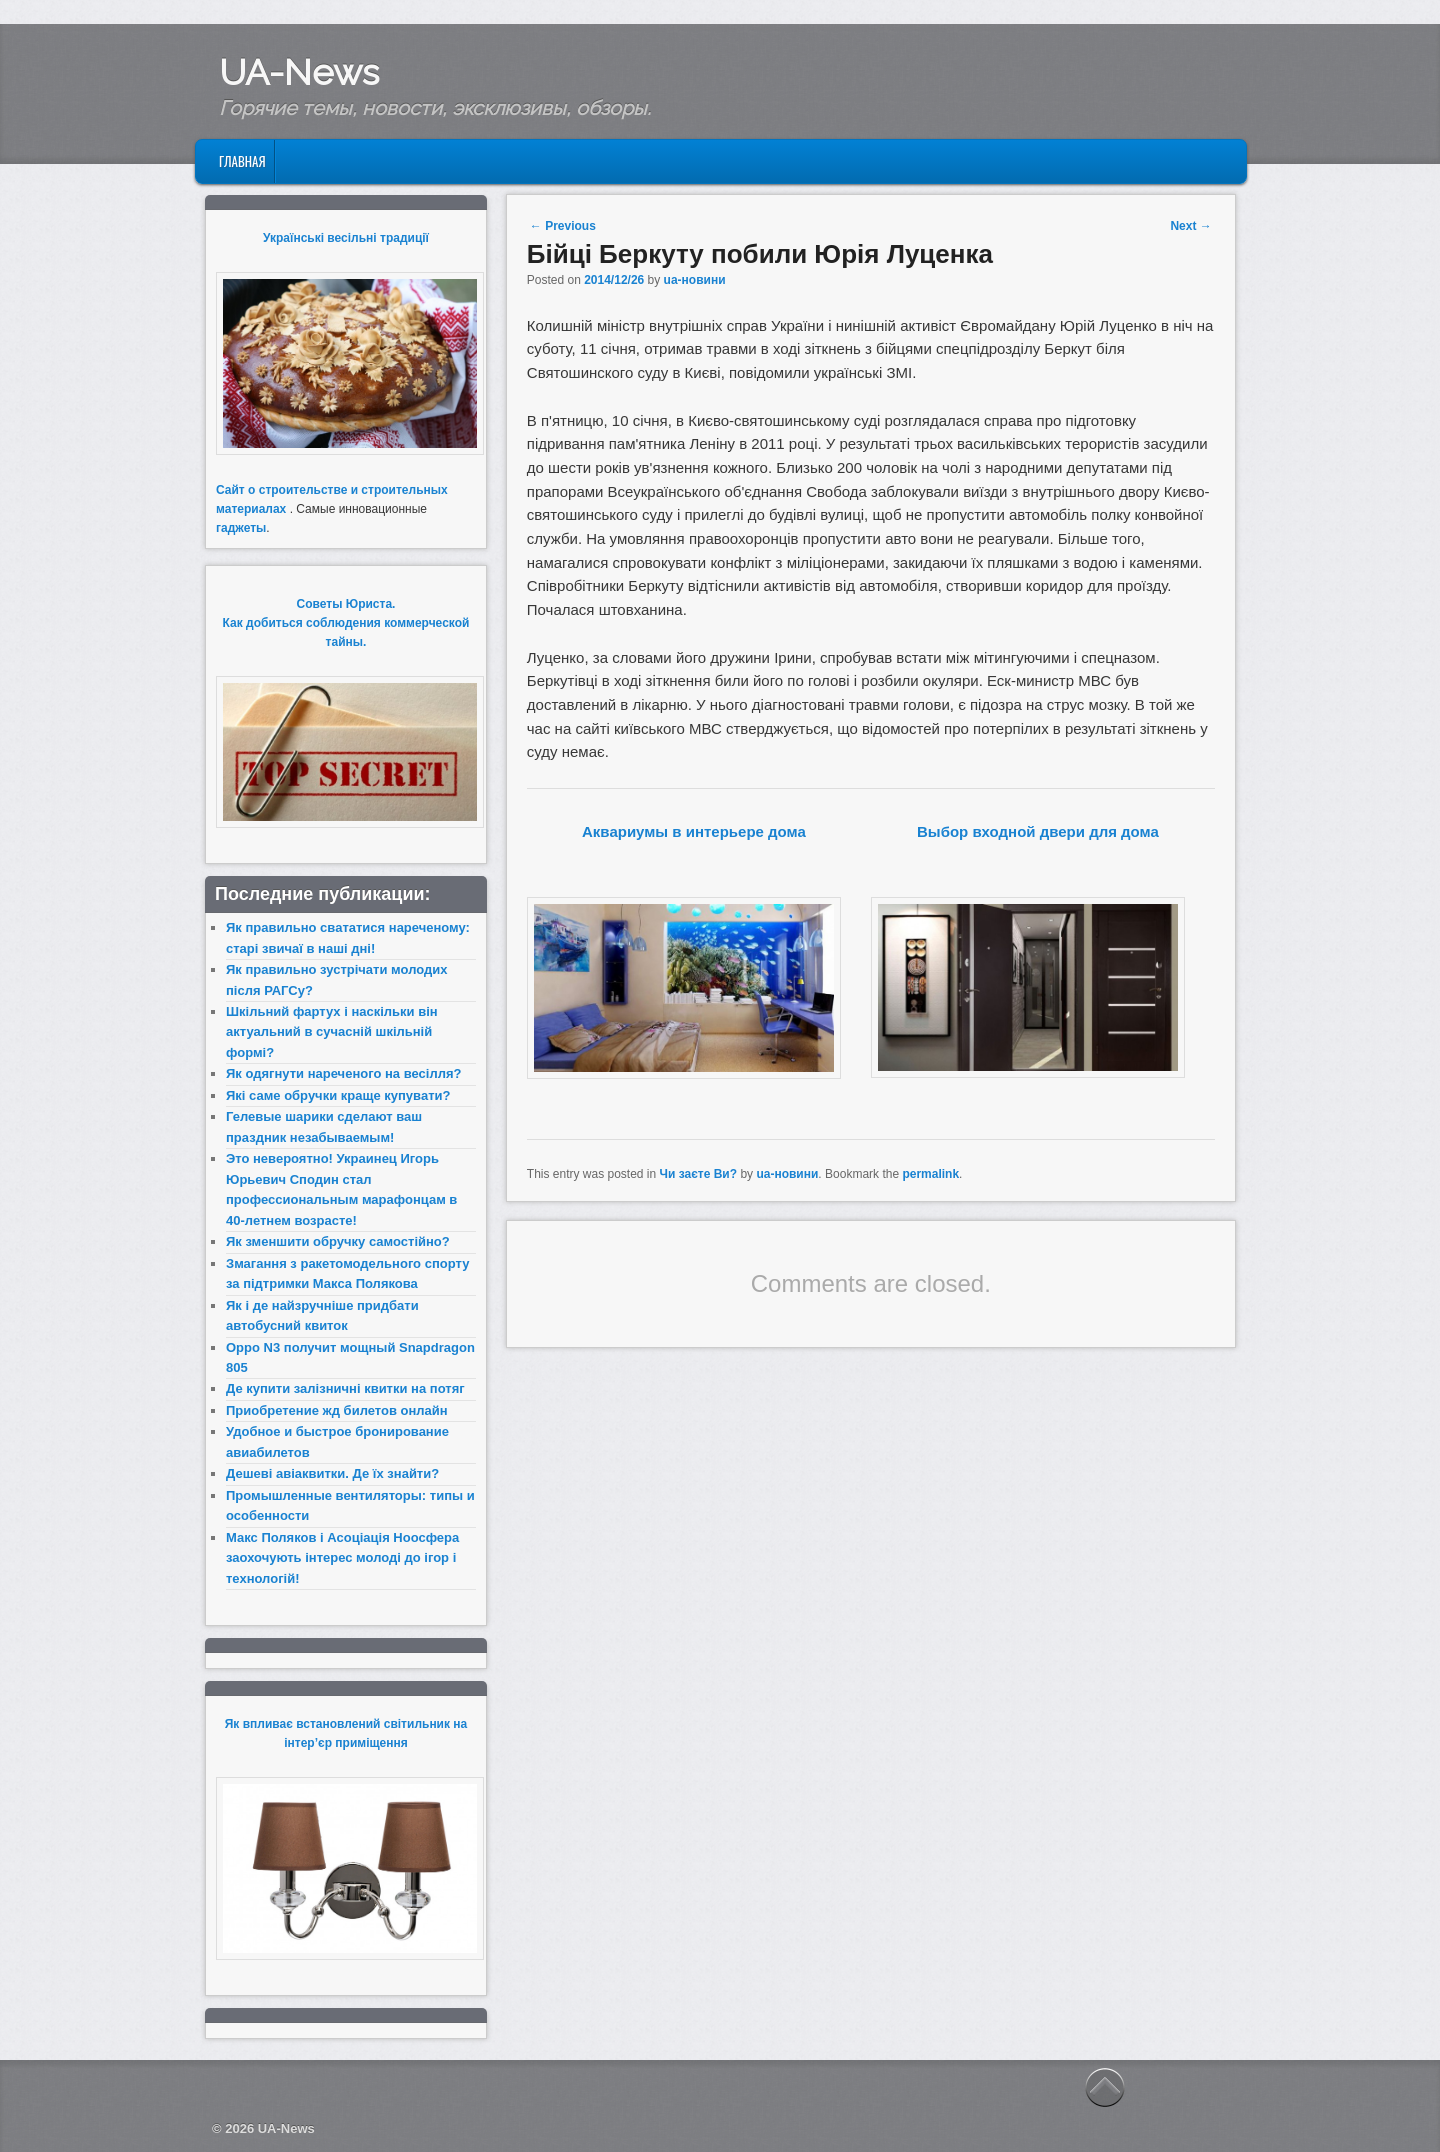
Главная (242, 161)
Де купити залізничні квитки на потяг (345, 1388)
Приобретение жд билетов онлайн (337, 1410)
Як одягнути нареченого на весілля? (343, 1073)
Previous (563, 226)
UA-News (299, 72)
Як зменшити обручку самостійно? (338, 1241)
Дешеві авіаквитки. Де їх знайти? (332, 1473)
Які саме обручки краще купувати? (338, 1095)
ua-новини (695, 280)
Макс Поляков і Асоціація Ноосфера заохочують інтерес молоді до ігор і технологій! (342, 1558)
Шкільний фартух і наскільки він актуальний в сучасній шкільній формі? (332, 1032)
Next (1190, 226)
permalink (930, 1174)
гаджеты (241, 528)
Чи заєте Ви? (699, 1174)
